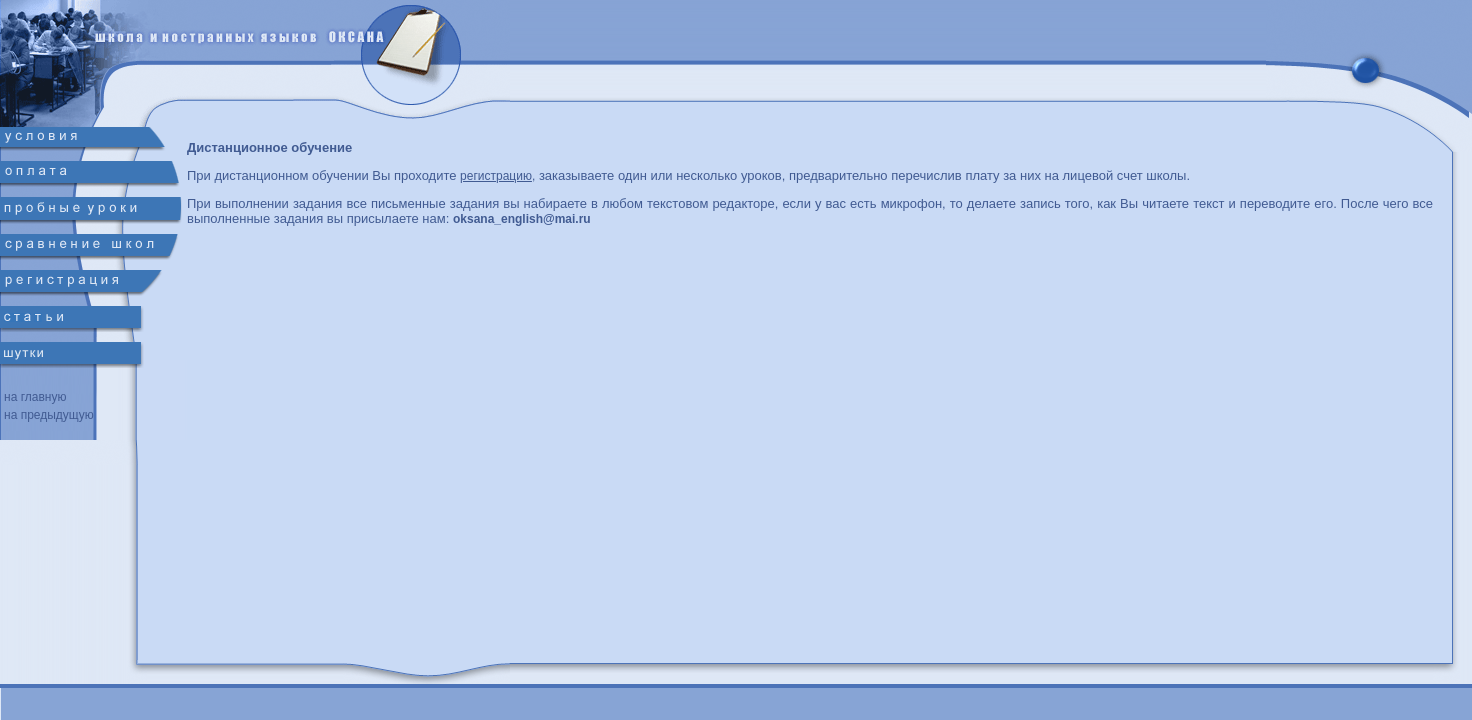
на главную (35, 397)
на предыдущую (49, 415)
